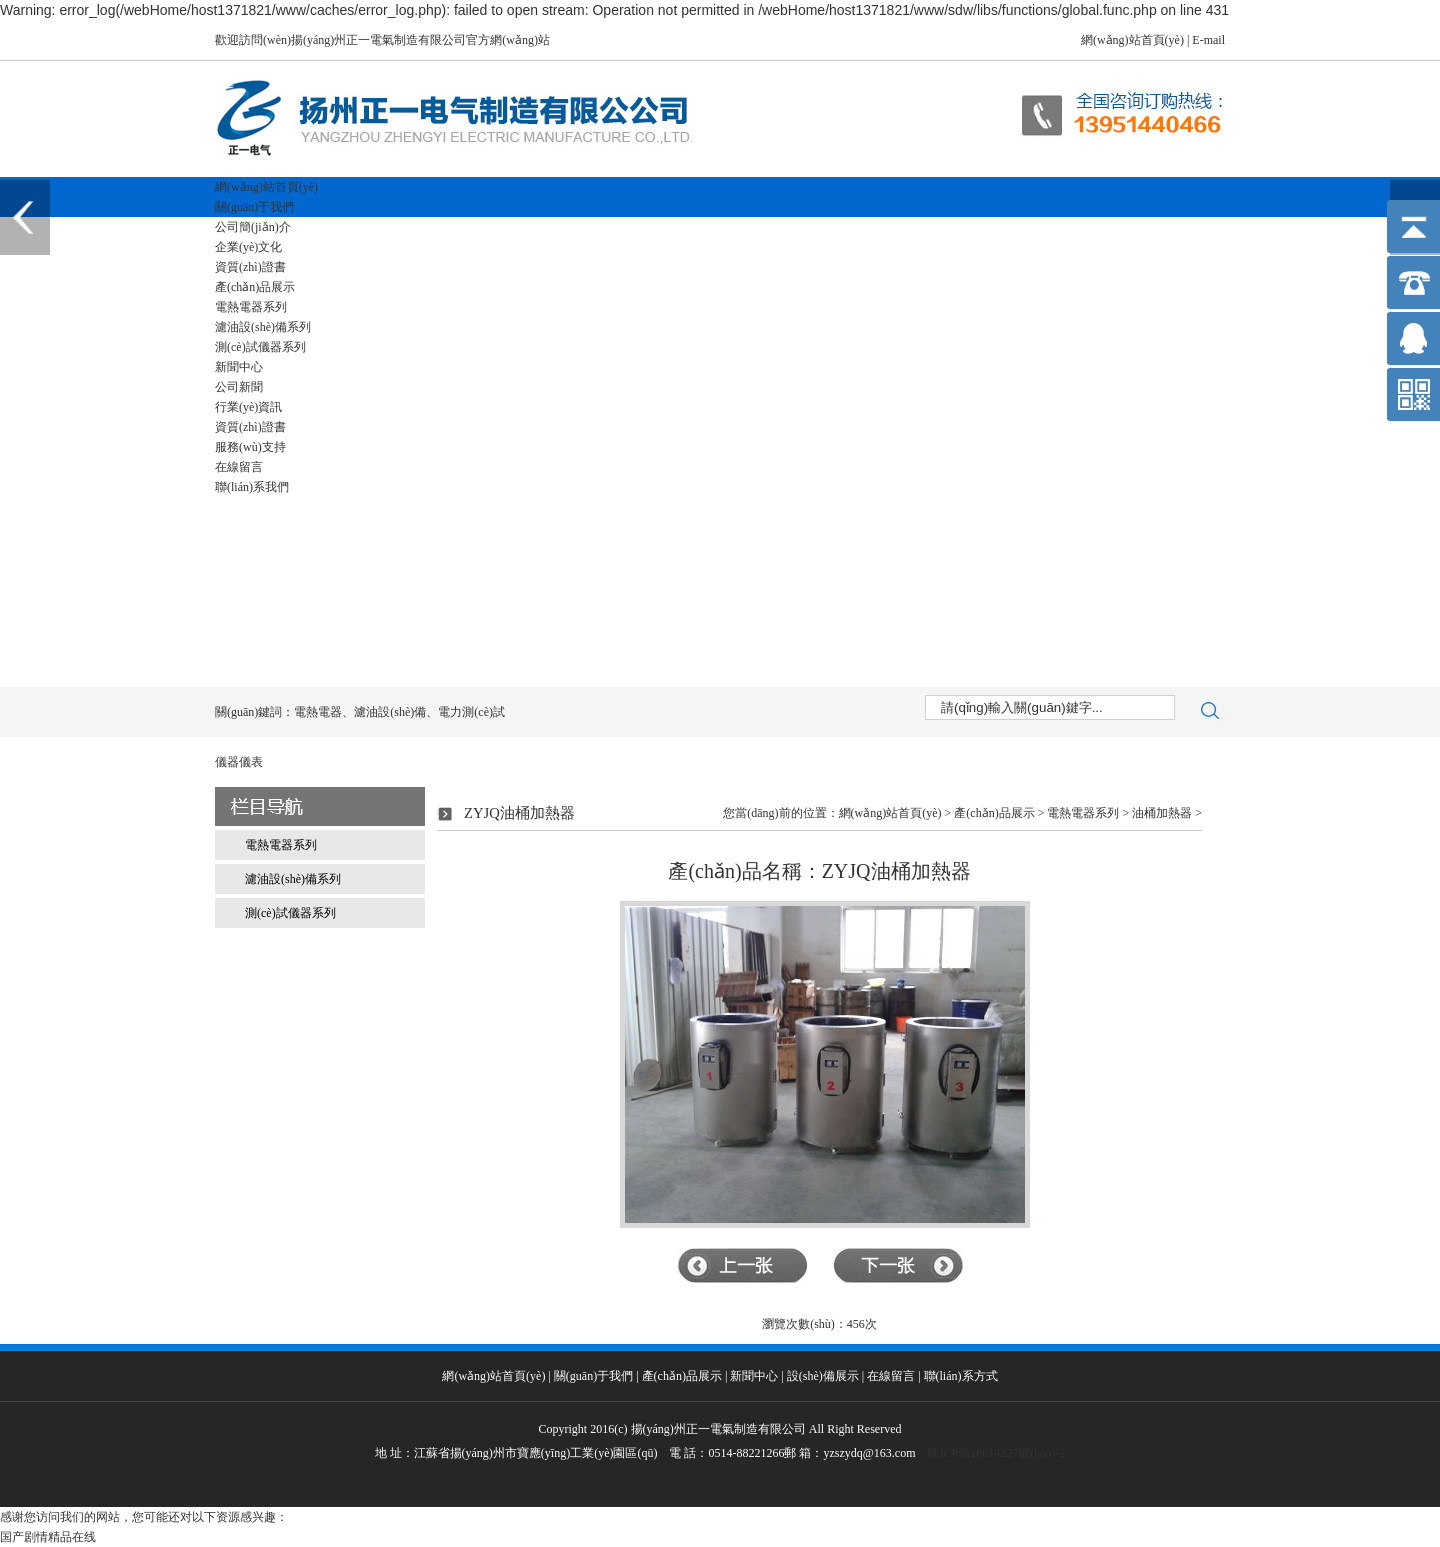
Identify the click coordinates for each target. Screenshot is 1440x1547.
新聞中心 (239, 367)
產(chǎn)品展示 (255, 287)
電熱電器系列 (251, 307)
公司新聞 (239, 387)
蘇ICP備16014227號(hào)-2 (996, 1453)
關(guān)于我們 (254, 207)
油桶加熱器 (1162, 813)
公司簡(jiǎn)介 (253, 227)
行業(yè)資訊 (248, 407)
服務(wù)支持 (250, 447)
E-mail (1208, 40)
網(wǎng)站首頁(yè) (1132, 40)
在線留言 (239, 467)
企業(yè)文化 (248, 247)
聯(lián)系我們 (252, 487)
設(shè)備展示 (823, 1376)
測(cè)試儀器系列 (260, 347)
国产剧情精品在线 (48, 1537)
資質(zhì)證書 (250, 267)
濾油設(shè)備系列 (263, 327)
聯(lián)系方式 (961, 1376)
